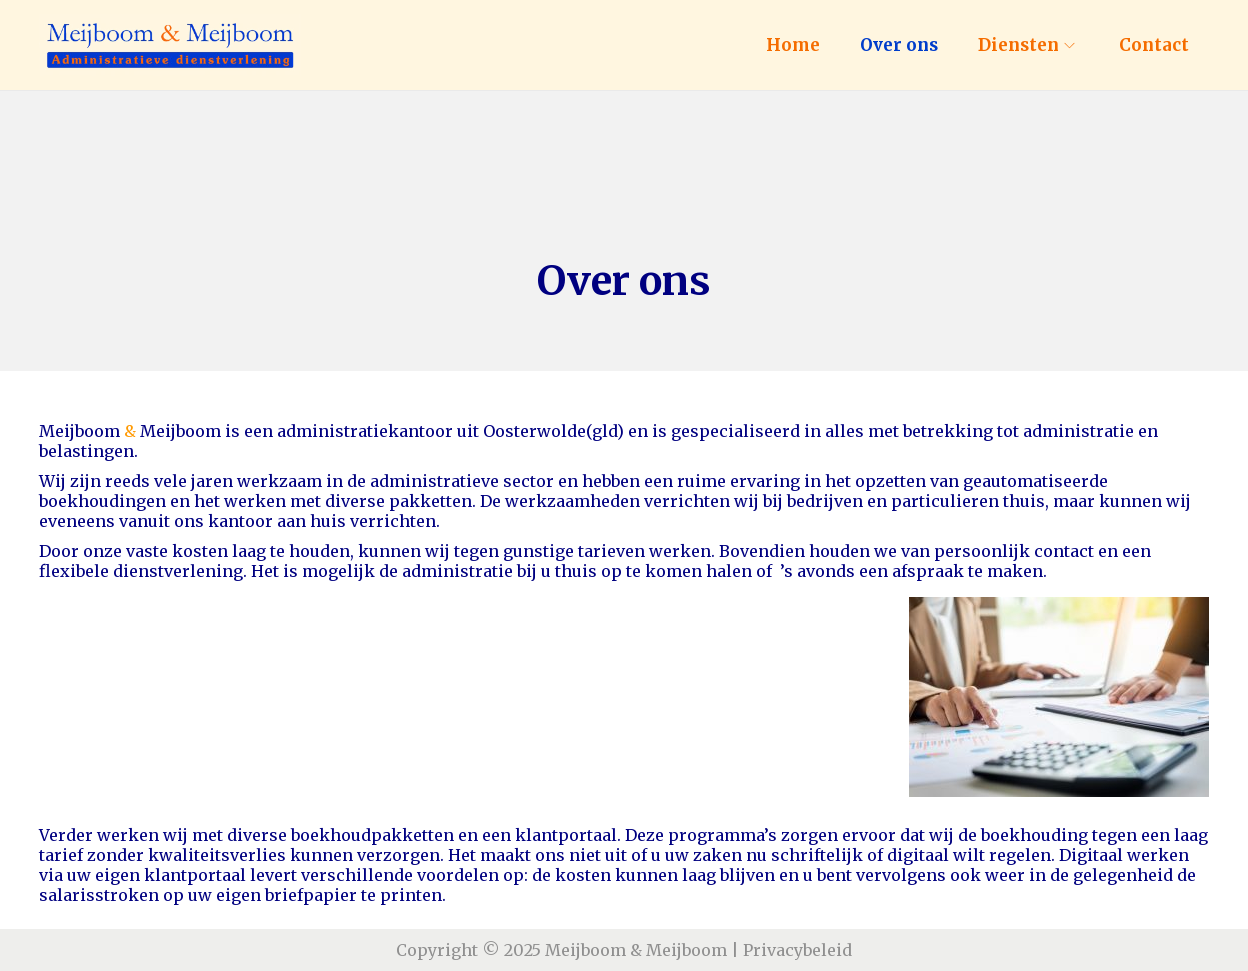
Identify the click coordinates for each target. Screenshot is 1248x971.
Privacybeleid (797, 950)
